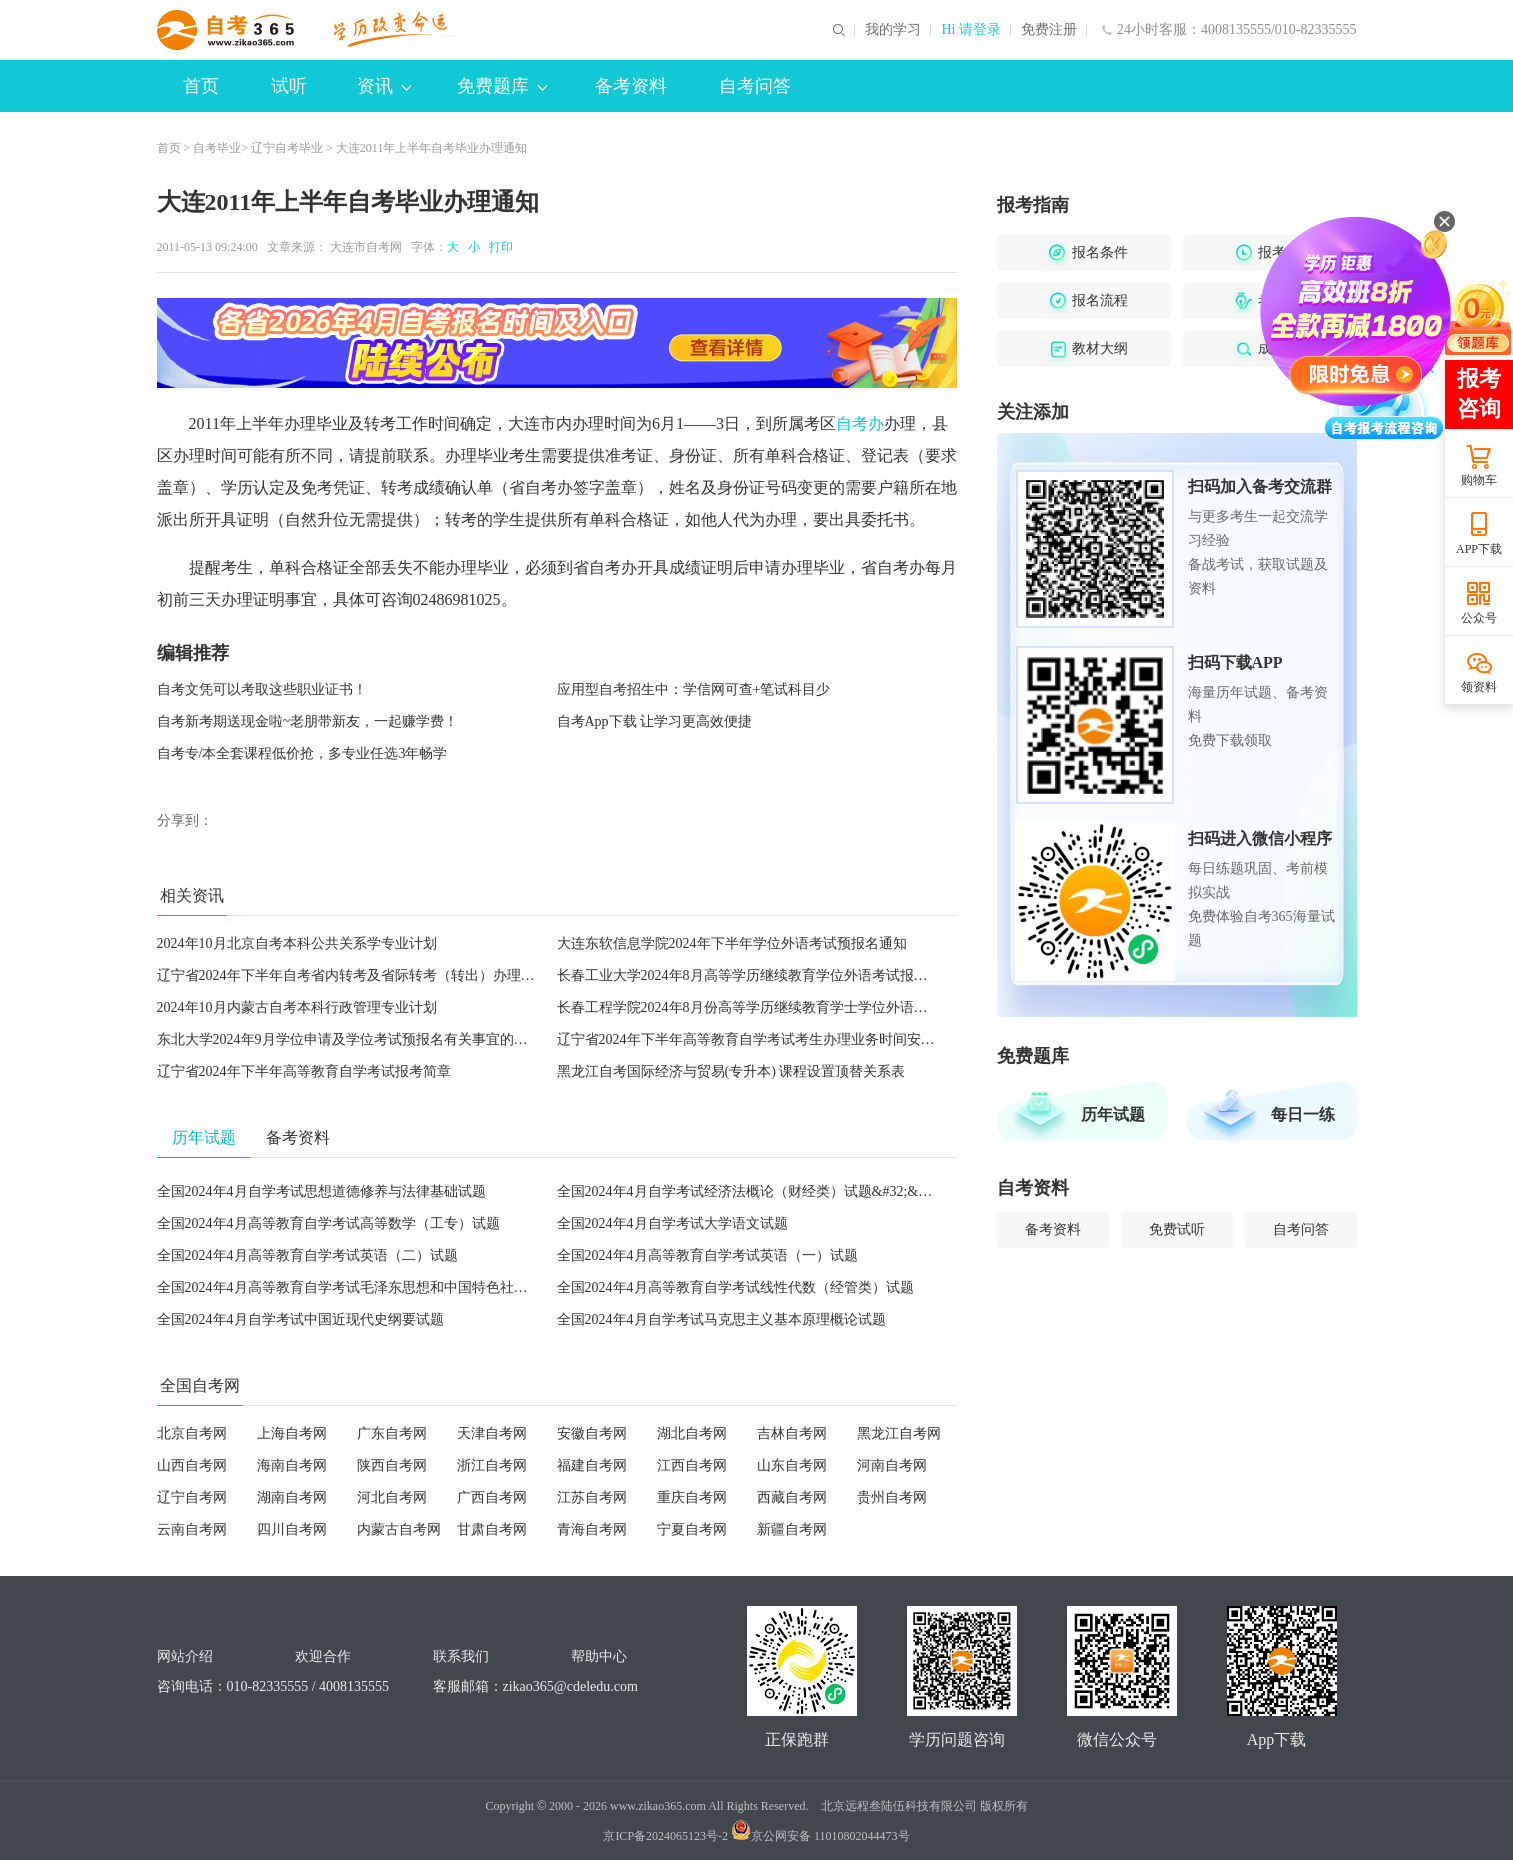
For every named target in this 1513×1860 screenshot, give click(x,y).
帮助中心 (599, 1656)
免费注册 (1049, 30)
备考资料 (631, 86)
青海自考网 (592, 1529)
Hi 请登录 (971, 30)
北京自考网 (192, 1433)
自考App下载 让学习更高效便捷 (655, 721)
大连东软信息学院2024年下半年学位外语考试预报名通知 (732, 943)
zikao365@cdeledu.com (570, 1686)
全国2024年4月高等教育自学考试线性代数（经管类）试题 (735, 1287)
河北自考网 (392, 1497)
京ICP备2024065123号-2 (665, 1836)
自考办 (860, 423)
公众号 (1479, 618)
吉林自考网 (792, 1433)
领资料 (1479, 687)
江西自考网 (692, 1465)
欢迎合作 (323, 1656)
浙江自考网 (492, 1465)
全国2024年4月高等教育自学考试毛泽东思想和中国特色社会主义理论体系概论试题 (412, 1287)
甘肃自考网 (492, 1529)
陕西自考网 (392, 1465)
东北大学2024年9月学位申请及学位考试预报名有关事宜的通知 (349, 1039)
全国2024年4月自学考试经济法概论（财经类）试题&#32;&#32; (750, 1191)
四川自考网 (292, 1529)
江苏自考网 (592, 1497)
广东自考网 (392, 1433)
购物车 (1479, 480)
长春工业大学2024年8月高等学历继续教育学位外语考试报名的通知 (763, 975)
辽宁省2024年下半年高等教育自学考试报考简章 (304, 1071)
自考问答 (755, 86)
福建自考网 (592, 1465)
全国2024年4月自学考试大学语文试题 (672, 1223)
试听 (289, 86)
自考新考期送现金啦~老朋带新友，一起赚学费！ (308, 721)
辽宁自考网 (192, 1497)
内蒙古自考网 (399, 1529)
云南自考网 (192, 1529)
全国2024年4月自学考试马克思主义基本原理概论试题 (721, 1319)
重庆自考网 (692, 1497)
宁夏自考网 (692, 1529)
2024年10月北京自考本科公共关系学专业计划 (297, 943)
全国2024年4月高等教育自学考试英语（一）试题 (707, 1255)
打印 (498, 247)
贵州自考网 (892, 1497)
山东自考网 (792, 1465)
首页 (201, 86)
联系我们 (461, 1656)
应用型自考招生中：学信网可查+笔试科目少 (694, 689)
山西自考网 (192, 1465)
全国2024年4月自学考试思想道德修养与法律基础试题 (321, 1191)
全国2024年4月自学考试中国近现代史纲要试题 (300, 1319)
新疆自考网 (792, 1529)
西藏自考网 (792, 1497)
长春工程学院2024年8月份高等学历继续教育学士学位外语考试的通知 (770, 1007)
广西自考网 (492, 1497)
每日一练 (1303, 1114)
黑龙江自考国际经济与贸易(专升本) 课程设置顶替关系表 (731, 1071)
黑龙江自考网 (899, 1433)
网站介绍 (185, 1656)
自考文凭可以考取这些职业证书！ (262, 689)
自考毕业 (217, 148)
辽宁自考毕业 (287, 148)
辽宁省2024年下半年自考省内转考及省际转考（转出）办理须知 (353, 975)
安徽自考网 (592, 1433)
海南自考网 (292, 1465)
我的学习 (893, 30)
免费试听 (1177, 1229)
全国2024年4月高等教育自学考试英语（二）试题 (307, 1255)
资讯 (384, 86)
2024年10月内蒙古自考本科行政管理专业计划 (297, 1007)
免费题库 (502, 86)
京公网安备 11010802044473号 (820, 1836)
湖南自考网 (292, 1497)
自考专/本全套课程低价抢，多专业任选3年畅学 (302, 753)
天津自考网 (492, 1433)
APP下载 (1479, 549)
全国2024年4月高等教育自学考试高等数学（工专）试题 (328, 1223)
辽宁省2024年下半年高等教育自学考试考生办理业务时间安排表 (753, 1039)
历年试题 (1113, 1114)
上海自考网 (292, 1433)
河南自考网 (892, 1465)
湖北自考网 (692, 1433)
